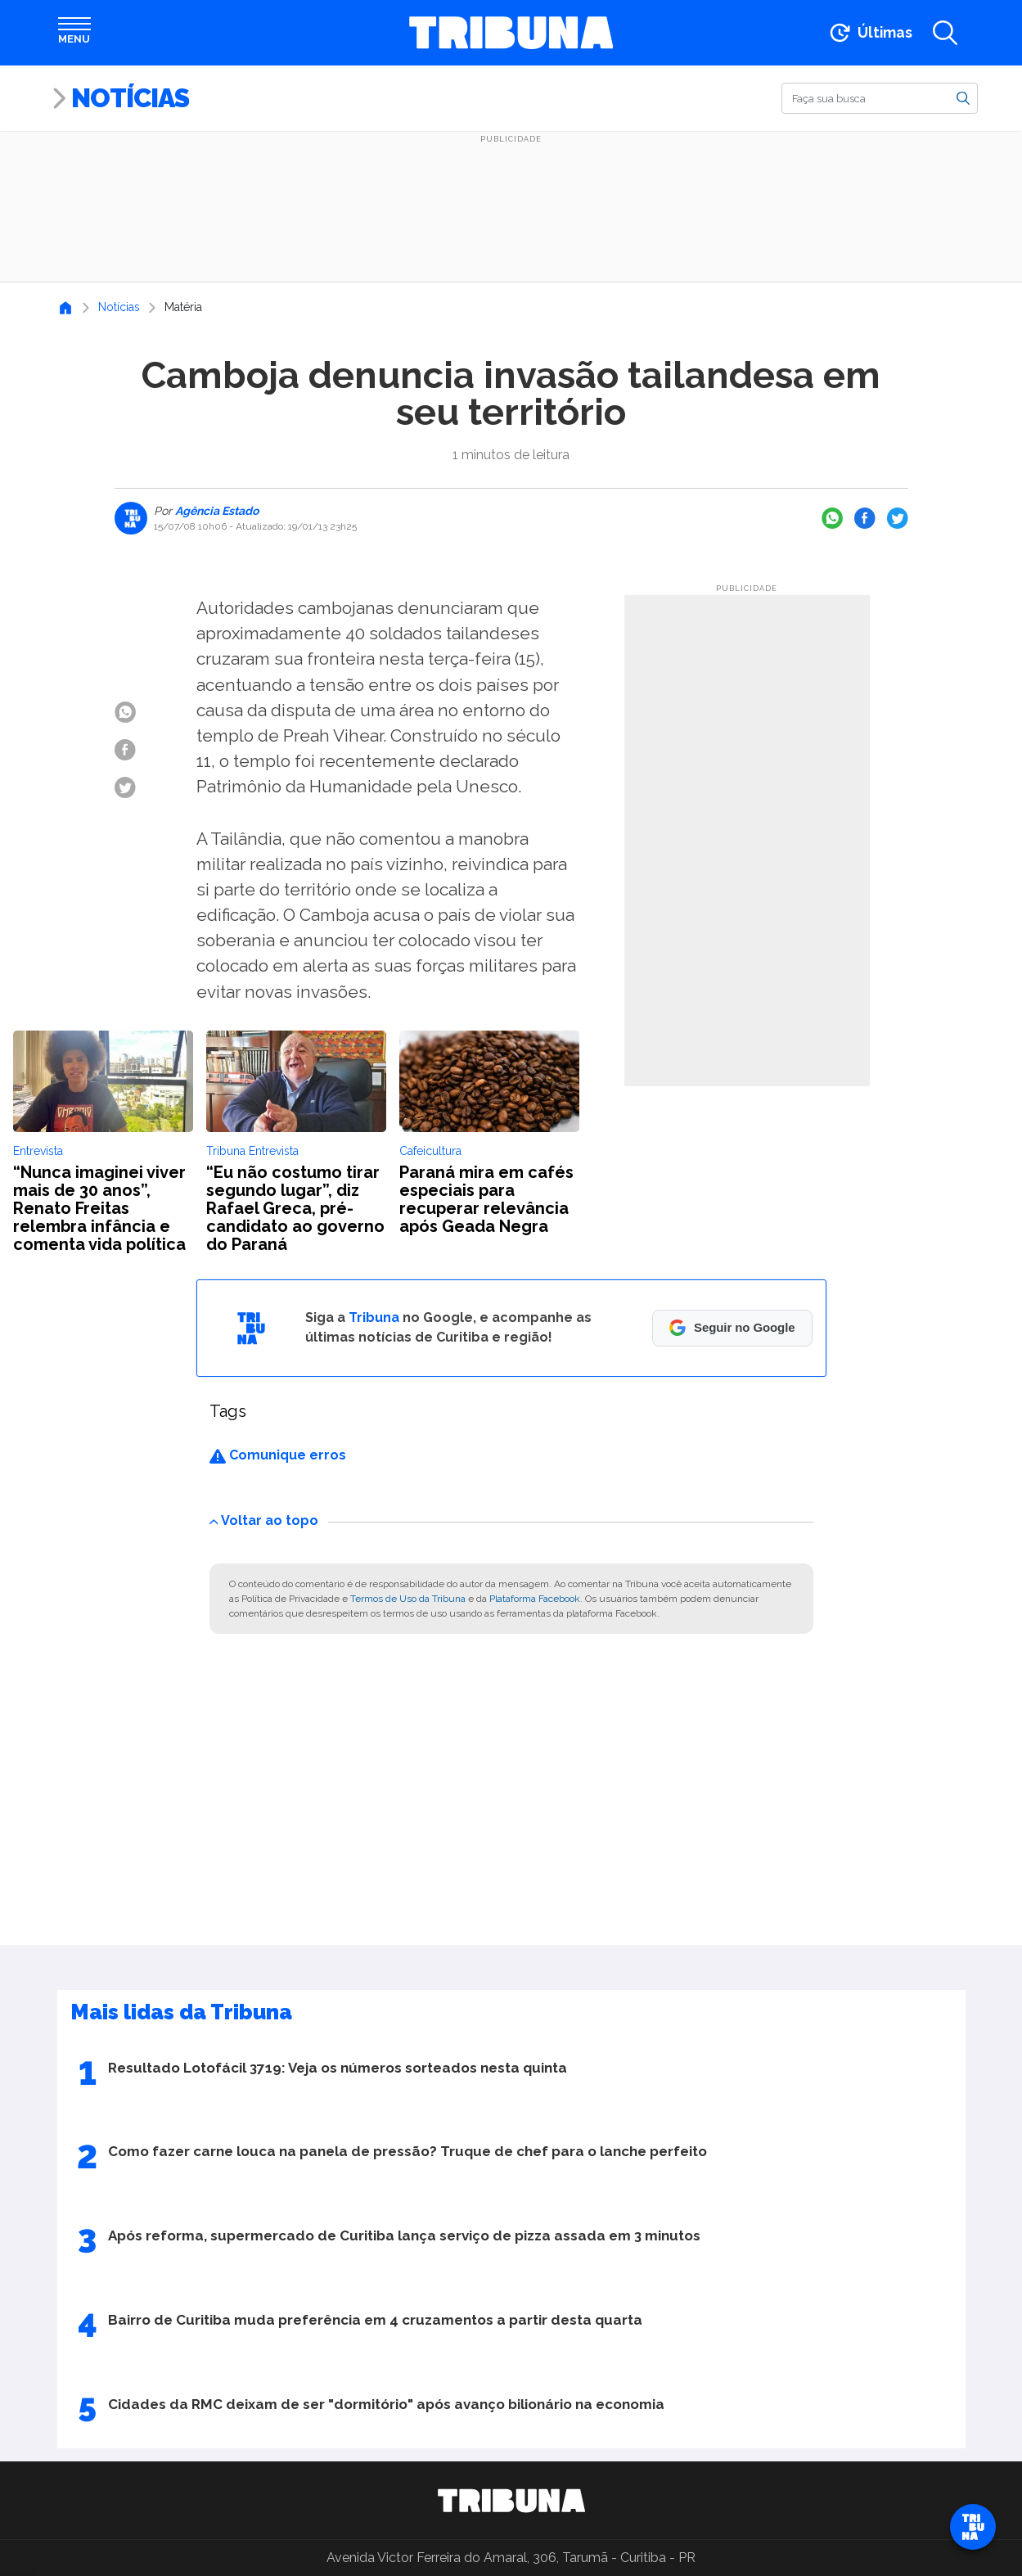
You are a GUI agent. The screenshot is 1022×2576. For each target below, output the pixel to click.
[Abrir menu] (74, 32)
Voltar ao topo (263, 1520)
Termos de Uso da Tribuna (408, 1598)
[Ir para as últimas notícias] (869, 32)
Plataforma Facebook (534, 1598)
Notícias (130, 98)
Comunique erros (277, 1455)
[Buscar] (879, 98)
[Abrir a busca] (945, 32)
